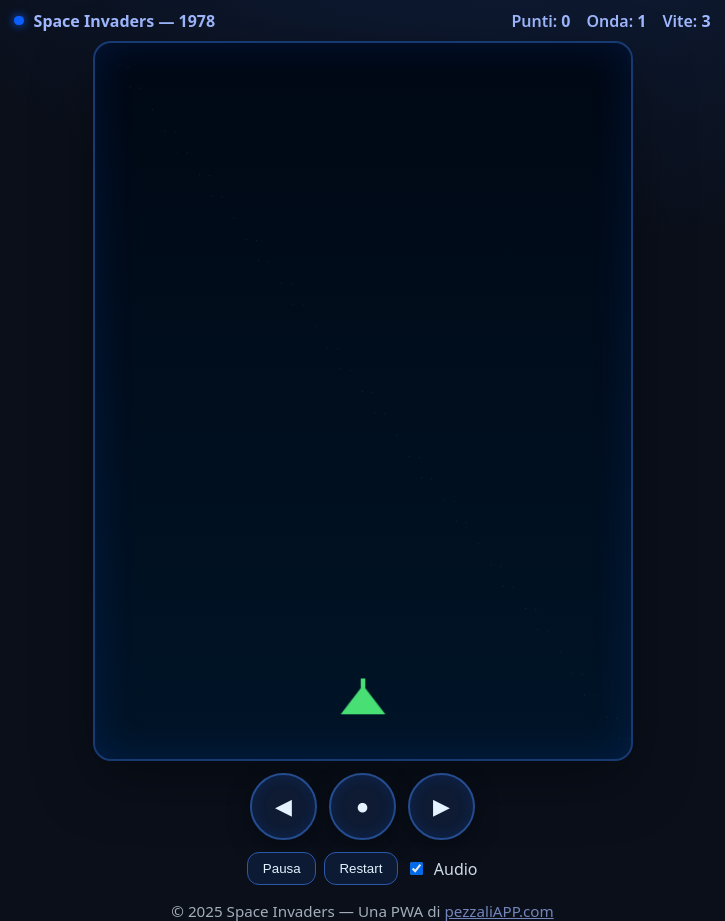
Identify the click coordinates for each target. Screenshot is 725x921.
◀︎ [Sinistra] (283, 806)
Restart (360, 868)
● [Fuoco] (363, 806)
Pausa (282, 868)
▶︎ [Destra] (441, 806)
